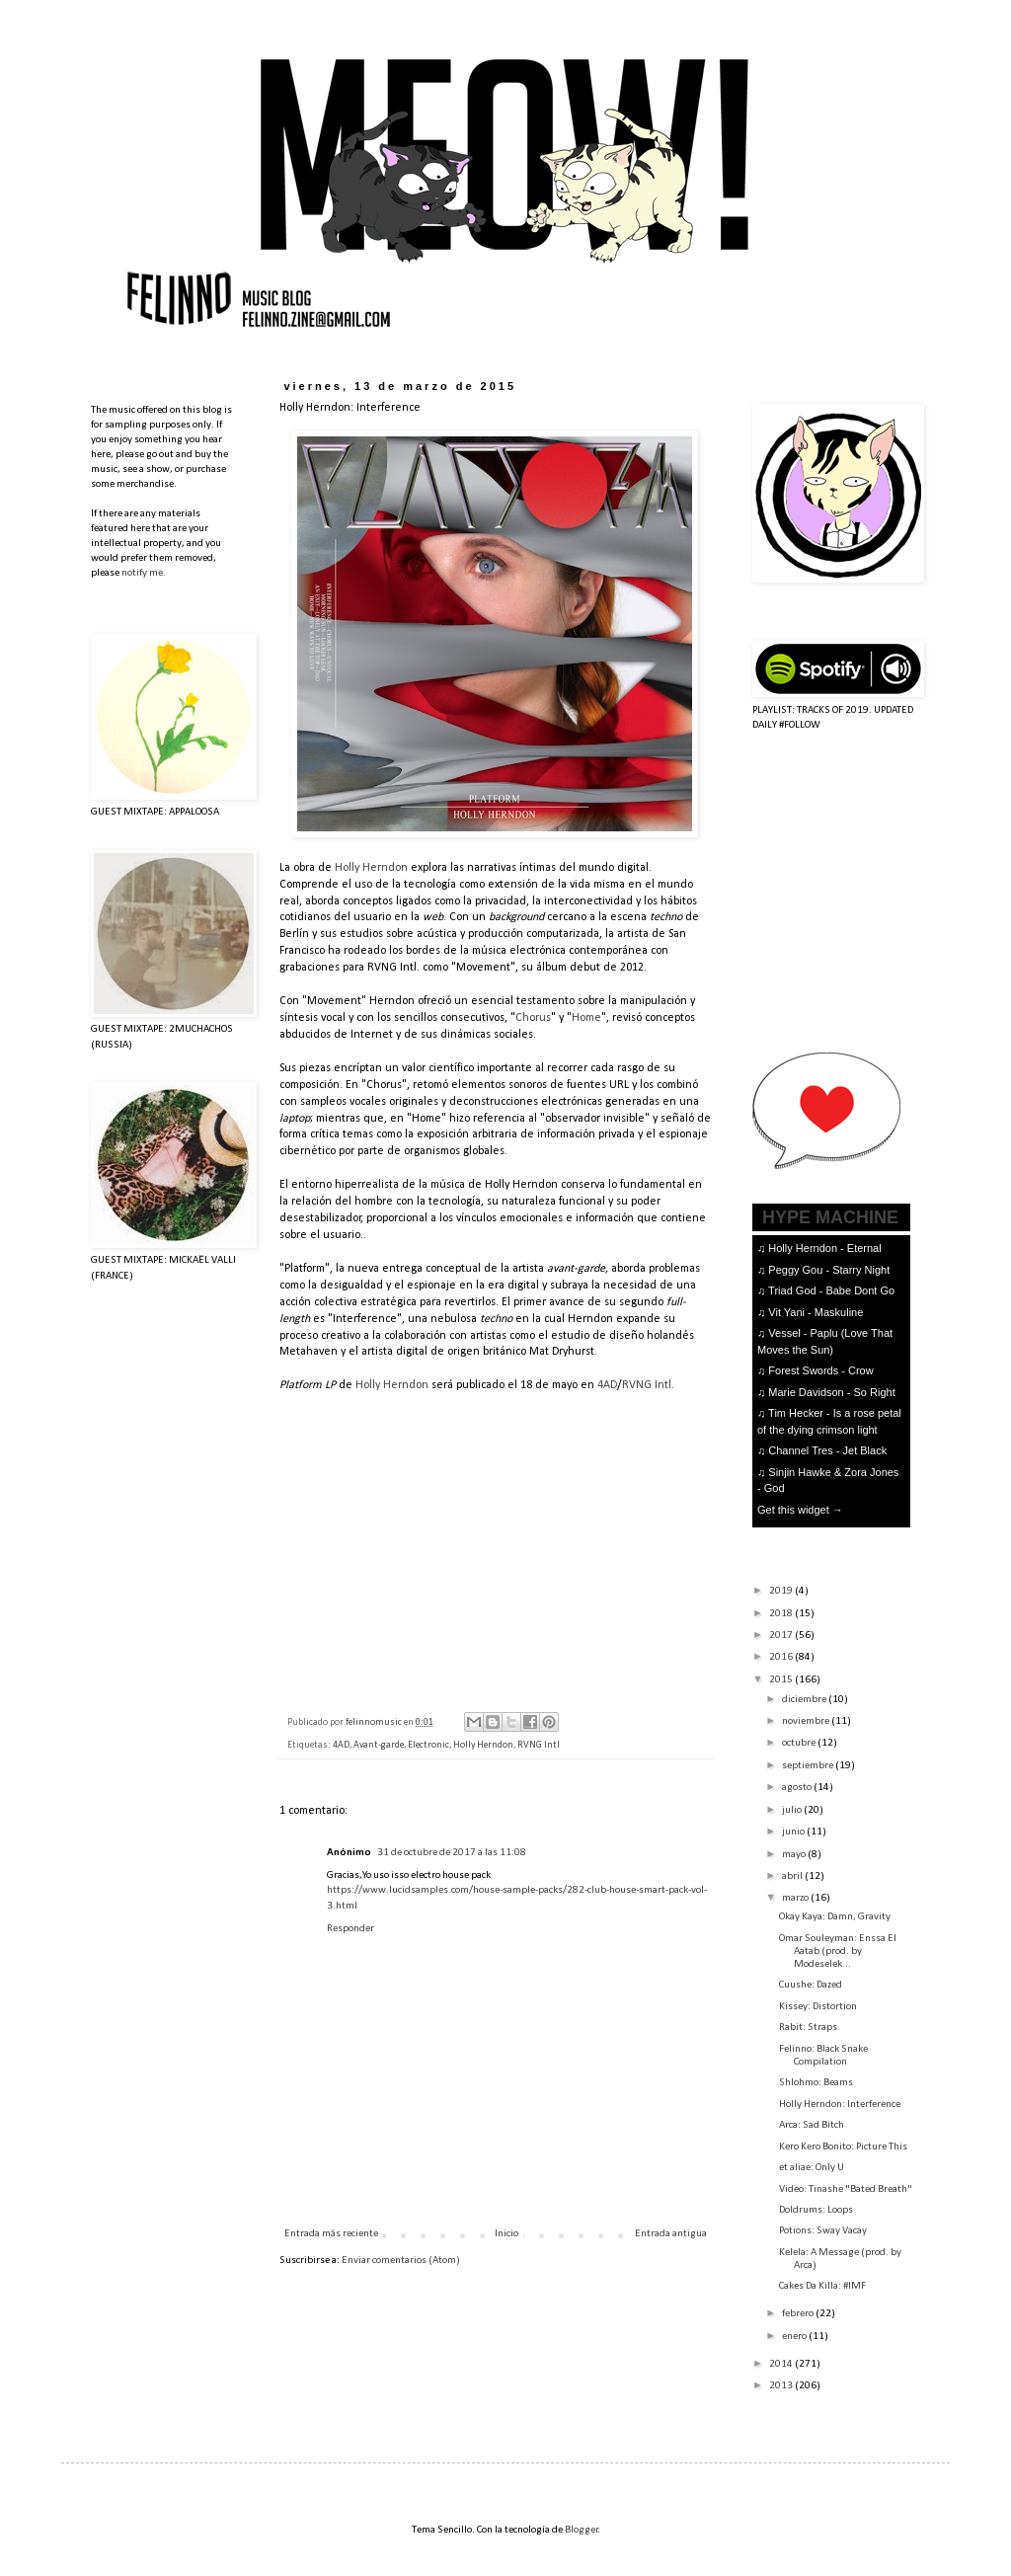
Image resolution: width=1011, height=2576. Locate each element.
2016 (782, 1657)
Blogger (581, 2530)
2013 (782, 2386)
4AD (607, 1385)
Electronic (428, 1745)
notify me (142, 573)
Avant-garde (378, 1745)
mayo (795, 1854)
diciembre (805, 1699)
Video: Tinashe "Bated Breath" (845, 2189)
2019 (782, 1591)
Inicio (506, 2233)
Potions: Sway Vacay (823, 2230)
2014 (782, 2364)
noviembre (806, 1721)
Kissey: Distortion (818, 2006)
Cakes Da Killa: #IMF (822, 2286)
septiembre (808, 1765)
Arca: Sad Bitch (811, 2125)
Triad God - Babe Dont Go (831, 1290)
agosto (798, 1787)
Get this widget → (800, 1510)
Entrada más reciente (331, 2233)
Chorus (533, 1018)
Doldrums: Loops (816, 2210)
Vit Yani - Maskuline (815, 1312)
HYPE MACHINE (830, 1217)
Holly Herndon (371, 868)
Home (586, 1018)
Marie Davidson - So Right (831, 1392)
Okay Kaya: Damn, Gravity (835, 1917)
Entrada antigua (671, 2233)
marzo (796, 1898)
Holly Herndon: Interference (839, 2104)
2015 (782, 1680)
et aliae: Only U (811, 2167)
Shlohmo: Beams (816, 2082)
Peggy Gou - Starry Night (829, 1270)
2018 (782, 1613)
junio (794, 1832)
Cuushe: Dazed (810, 1985)
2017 (782, 1635)
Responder (350, 1928)
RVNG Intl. (648, 1385)
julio (793, 1810)
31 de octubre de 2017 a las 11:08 (451, 1852)
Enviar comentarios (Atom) (401, 2260)
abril (793, 1876)
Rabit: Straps (808, 2027)
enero (795, 2336)
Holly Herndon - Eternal (824, 1248)
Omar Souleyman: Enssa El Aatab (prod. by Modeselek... (837, 1951)
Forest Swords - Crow (820, 1370)
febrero (799, 2313)
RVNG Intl (538, 1745)
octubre (799, 1743)
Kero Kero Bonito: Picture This (843, 2147)
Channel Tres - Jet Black (827, 1450)
